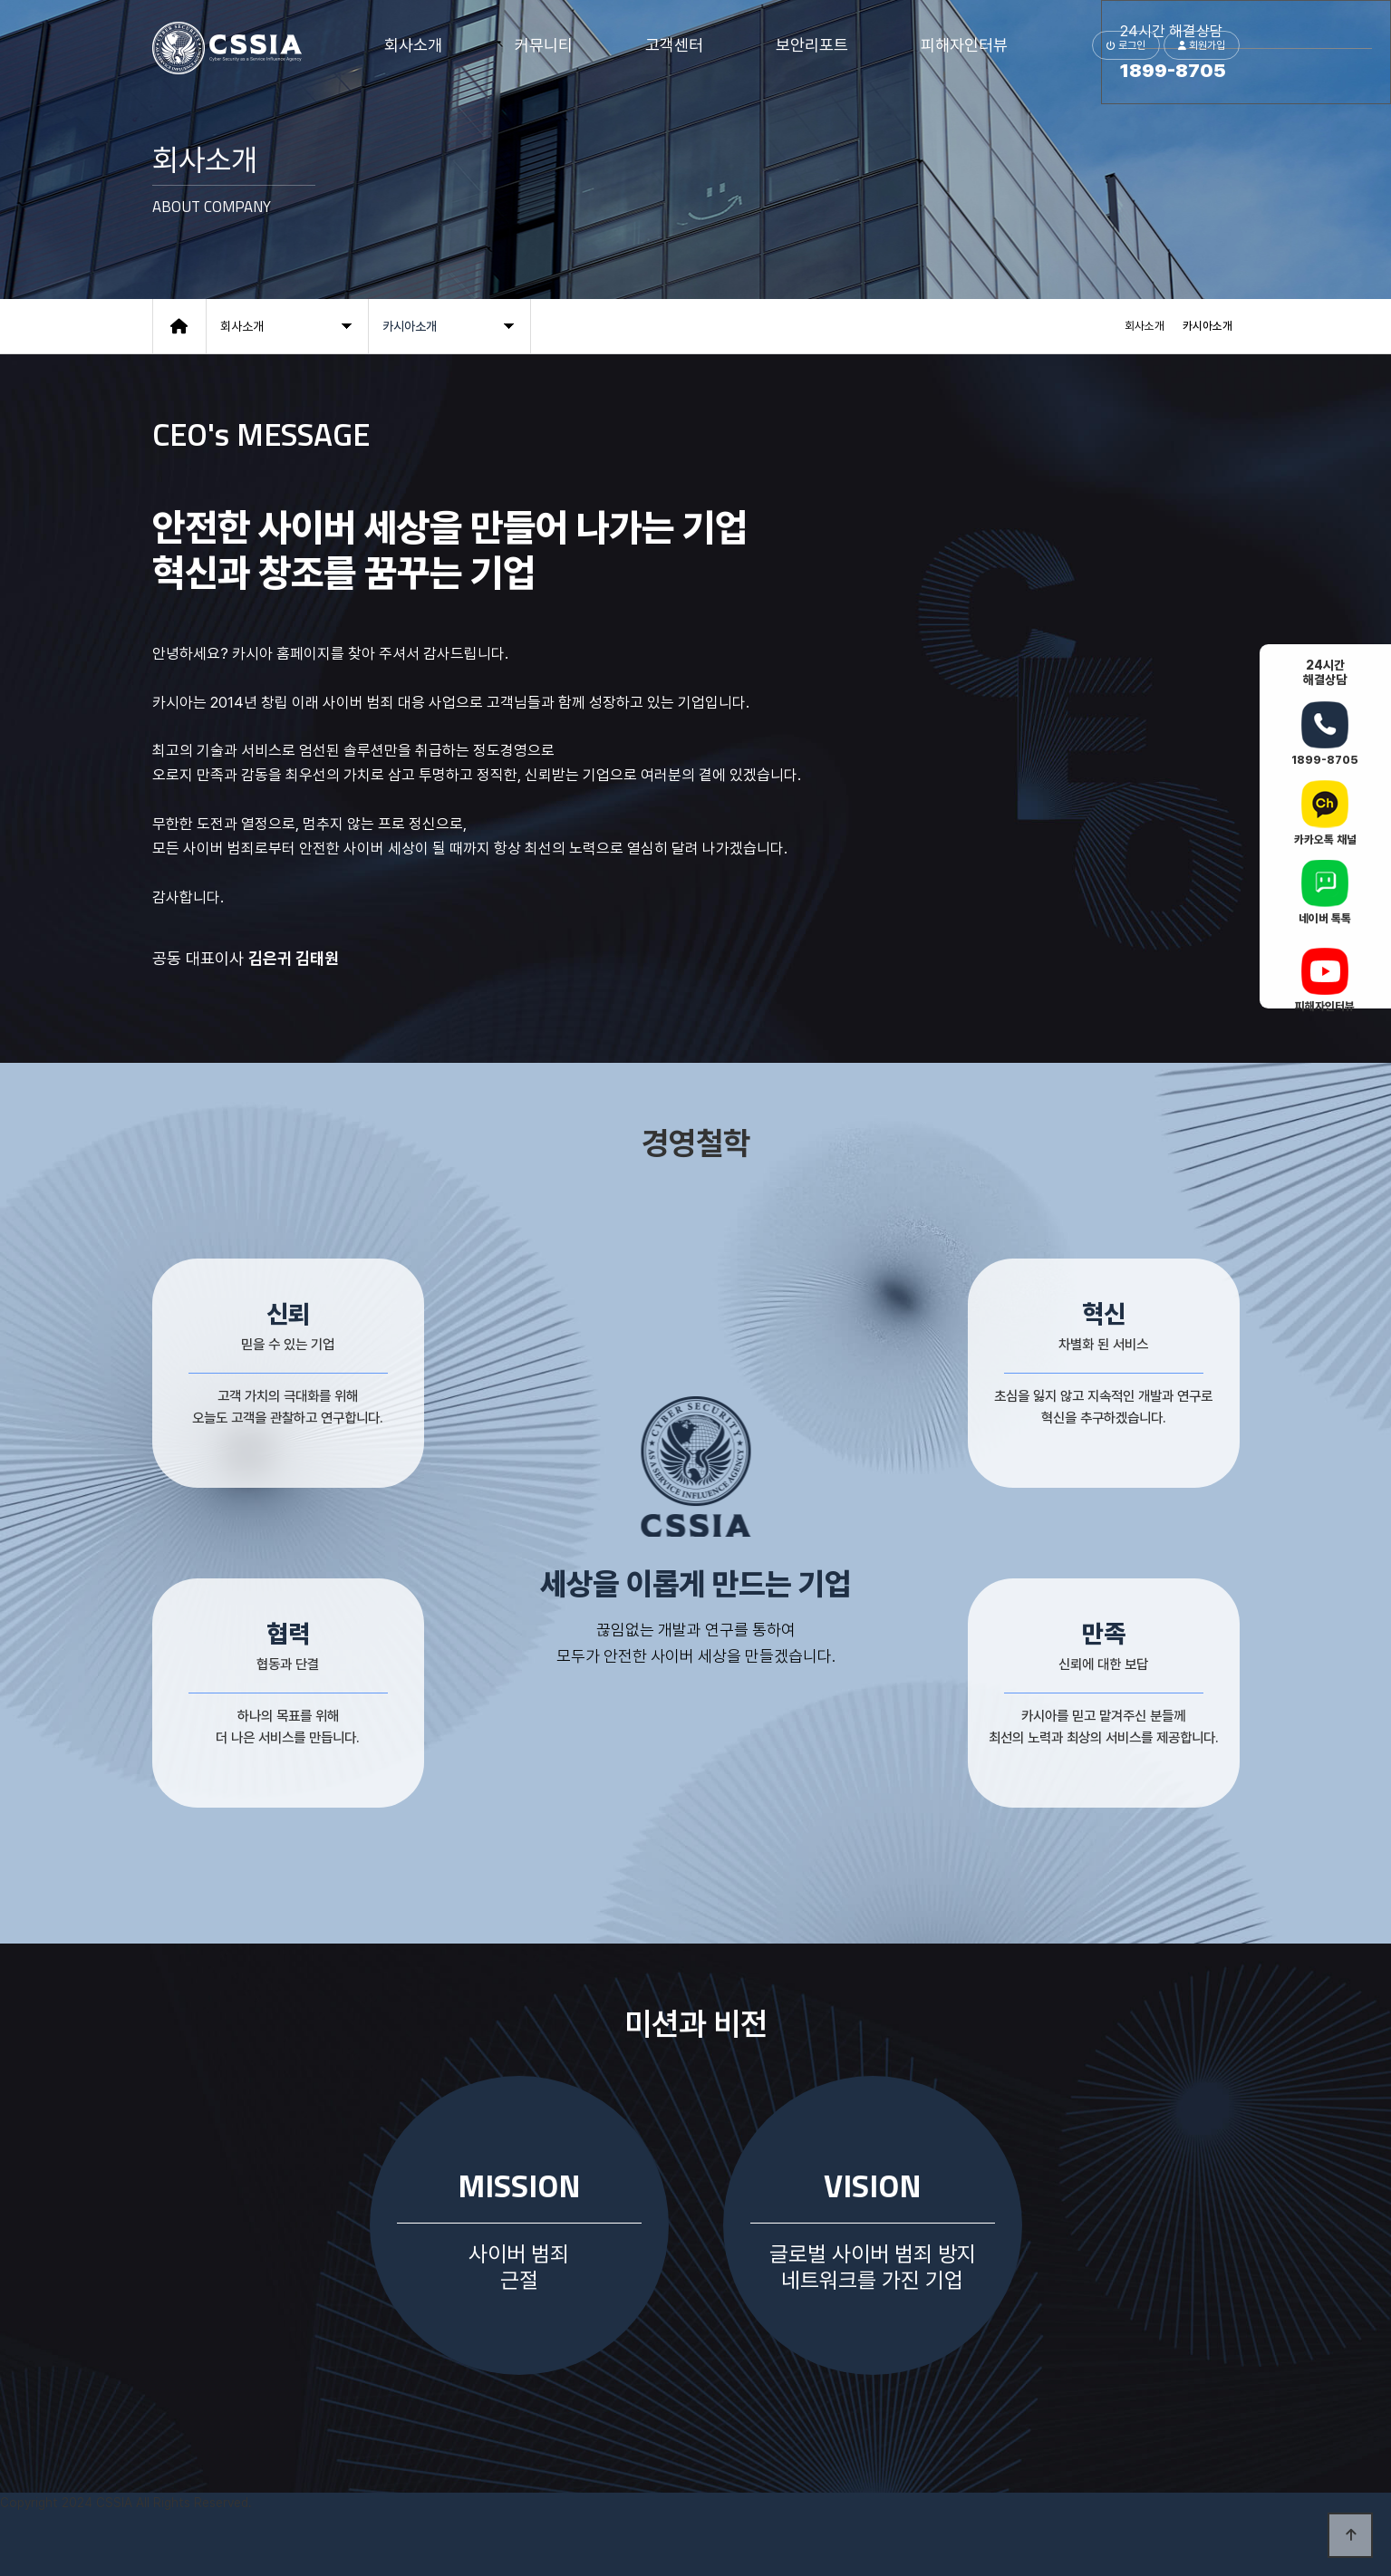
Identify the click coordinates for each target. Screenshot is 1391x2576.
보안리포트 (812, 44)
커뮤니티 (544, 44)
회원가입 (1201, 45)
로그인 (1125, 45)
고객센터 (674, 44)
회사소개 (413, 44)
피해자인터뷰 (964, 44)
